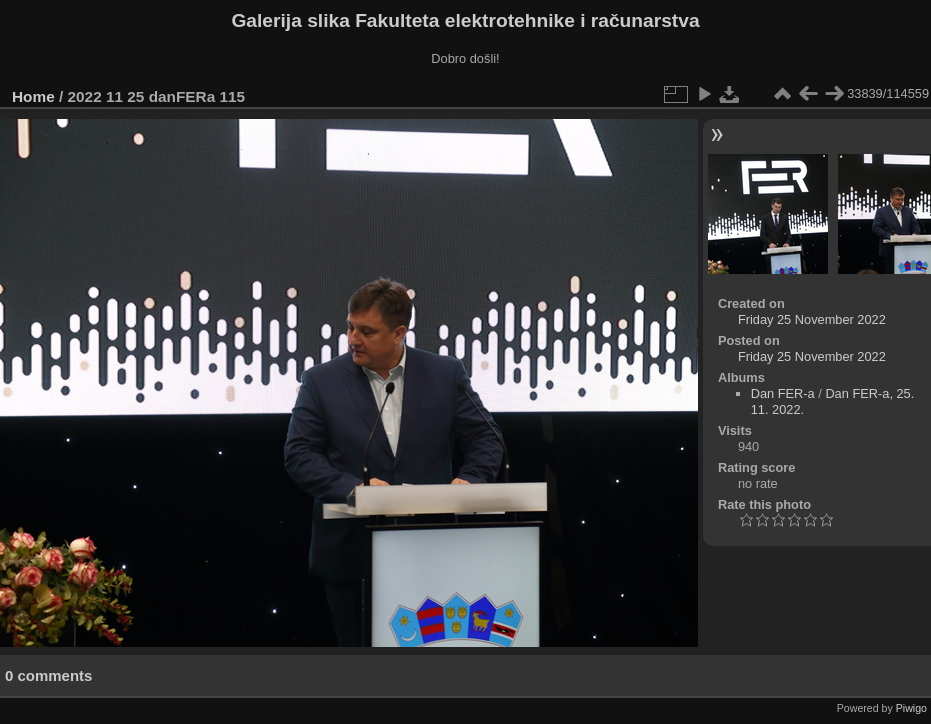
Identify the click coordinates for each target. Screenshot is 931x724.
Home (33, 96)
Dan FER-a (783, 393)
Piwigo (911, 708)
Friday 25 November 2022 (812, 319)
